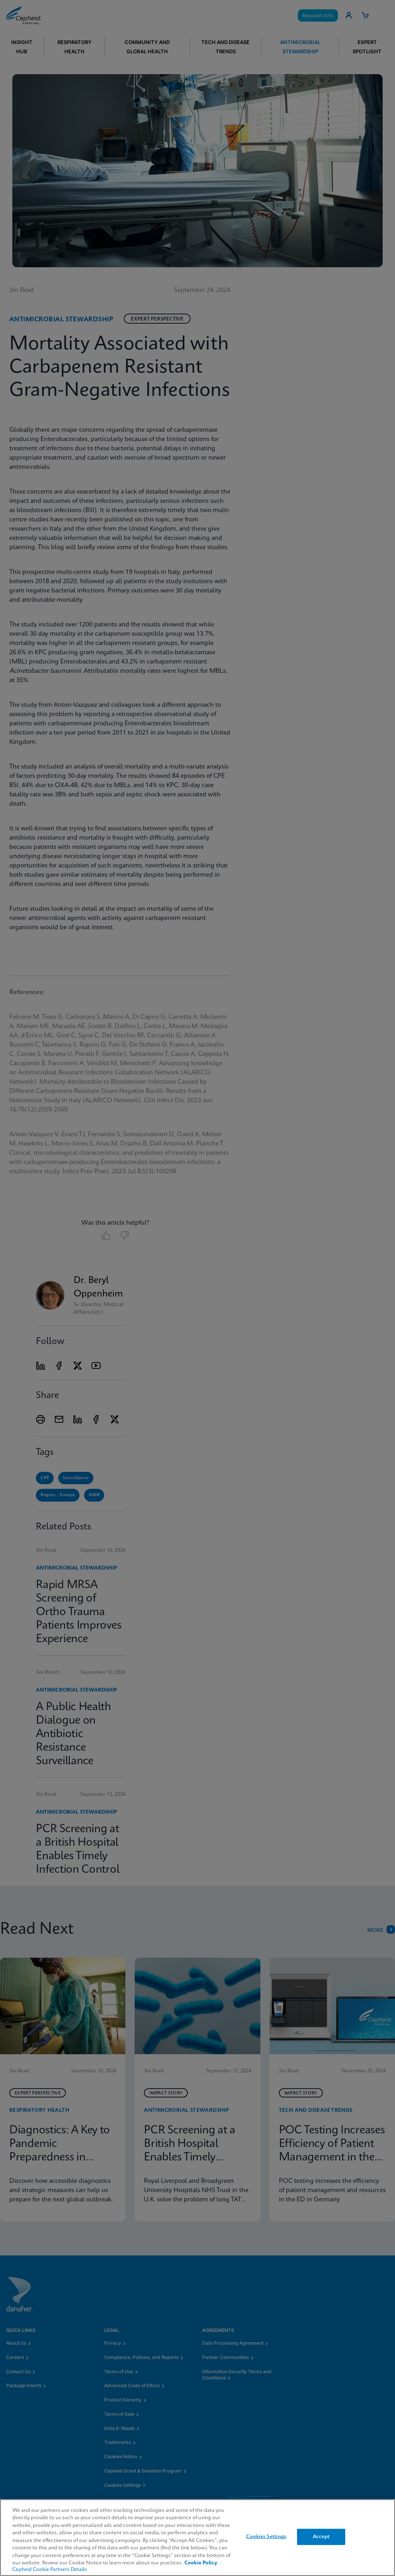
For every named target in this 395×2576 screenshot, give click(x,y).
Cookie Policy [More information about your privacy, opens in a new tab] (200, 2563)
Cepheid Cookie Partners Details (49, 2569)
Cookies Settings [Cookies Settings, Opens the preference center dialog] (266, 2536)
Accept (321, 2536)
